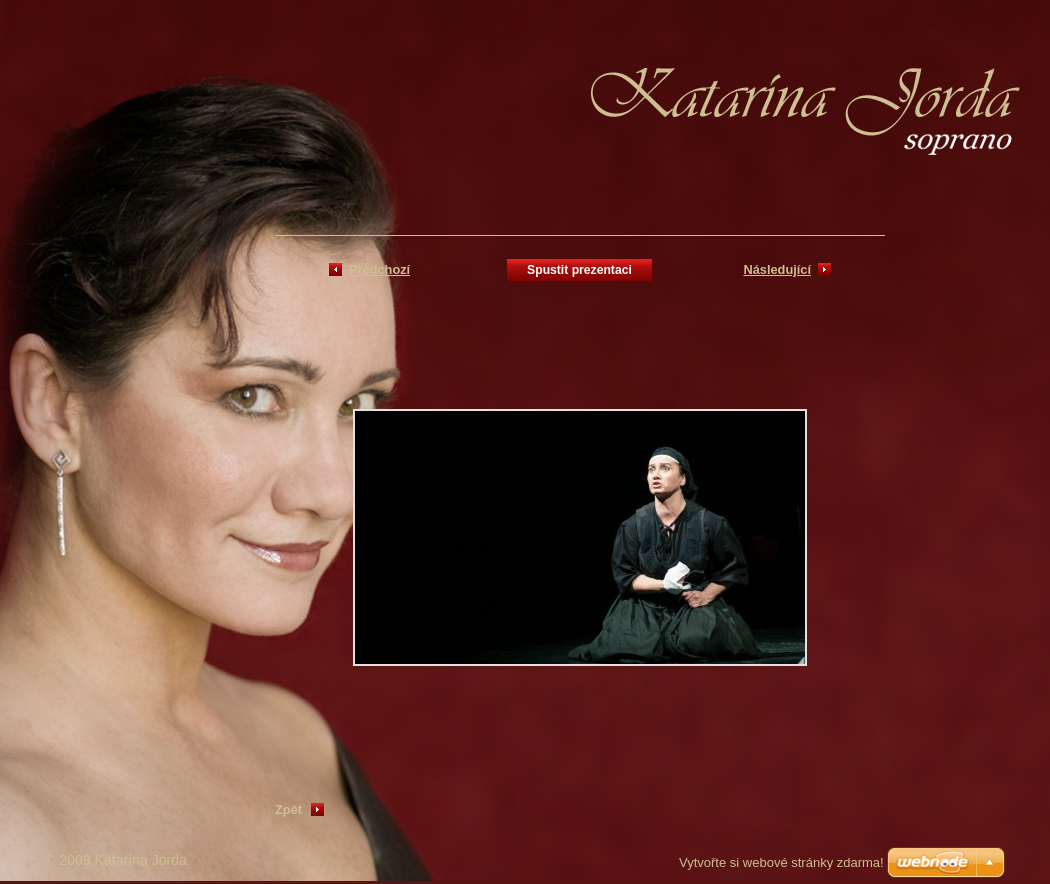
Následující (777, 269)
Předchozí (379, 269)
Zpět (288, 809)
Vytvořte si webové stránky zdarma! (781, 862)
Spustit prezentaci (579, 270)
